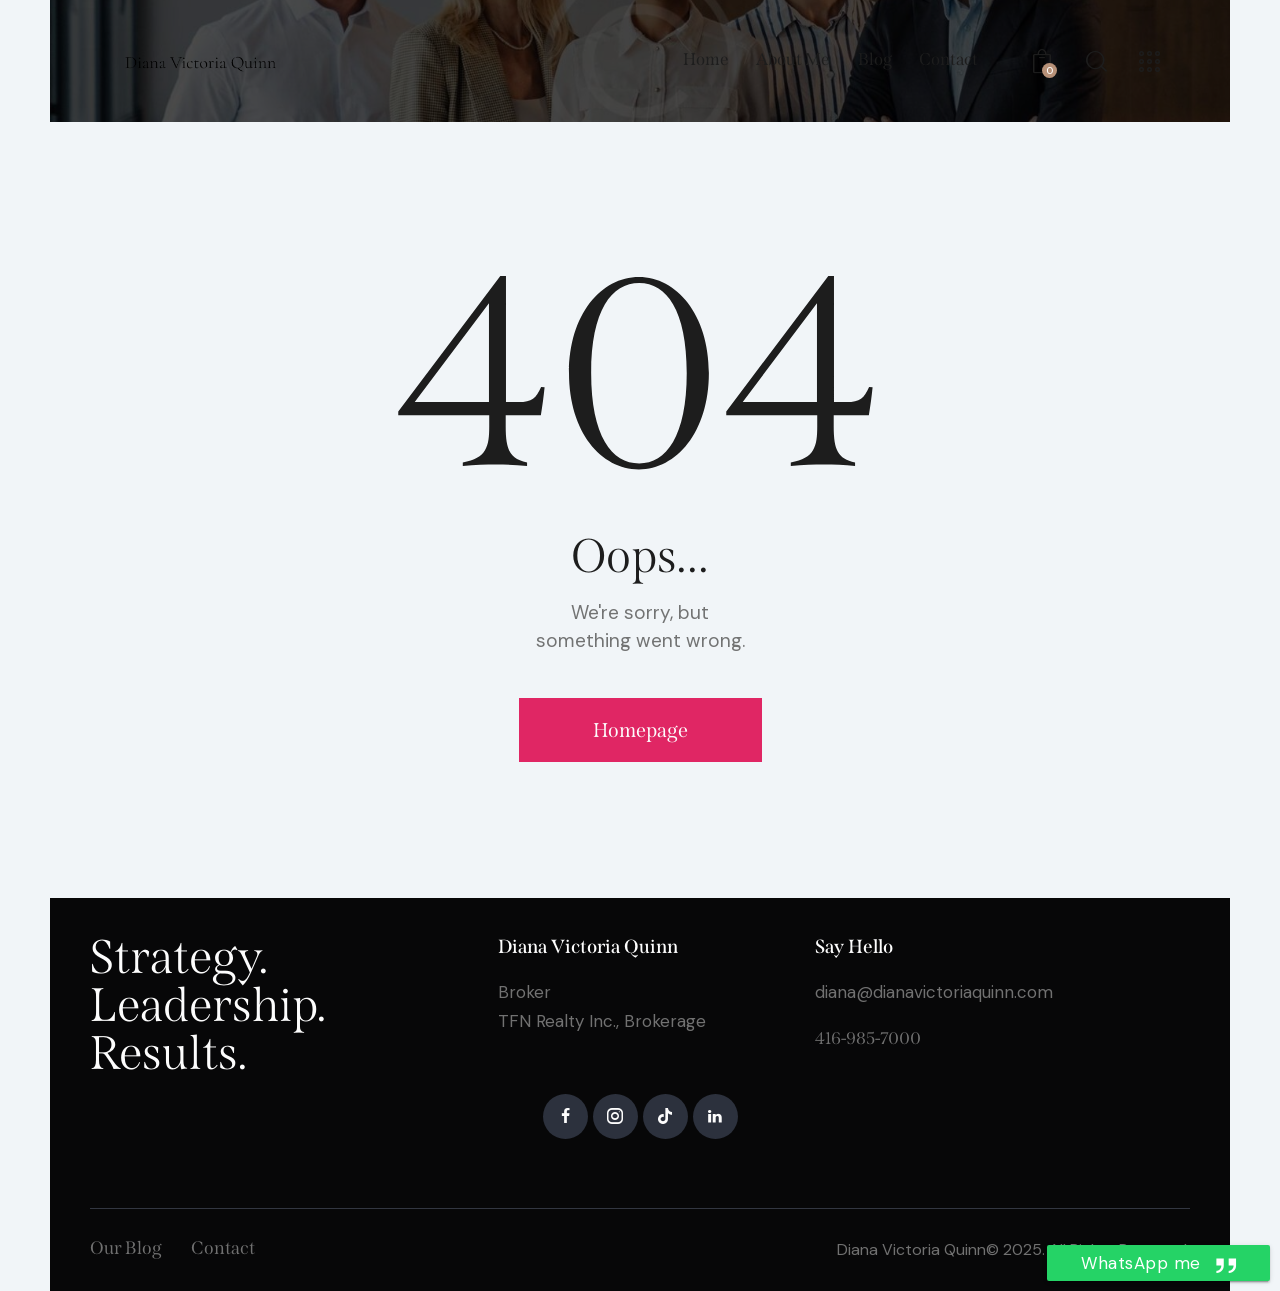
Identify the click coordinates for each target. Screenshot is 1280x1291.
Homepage (640, 730)
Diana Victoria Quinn (911, 1249)
